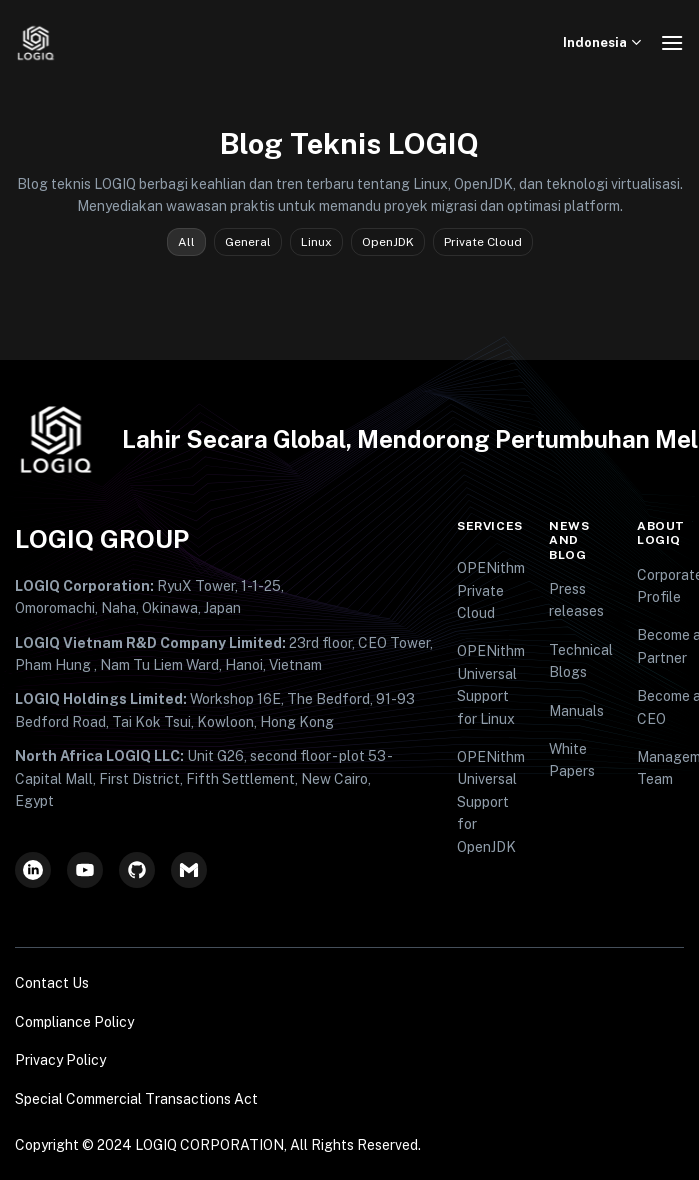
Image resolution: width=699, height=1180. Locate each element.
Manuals (576, 711)
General (248, 242)
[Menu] (672, 42)
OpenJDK (388, 242)
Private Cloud (483, 242)
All (186, 242)
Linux (316, 242)
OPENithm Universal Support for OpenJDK (491, 802)
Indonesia (604, 42)
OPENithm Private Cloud (491, 590)
